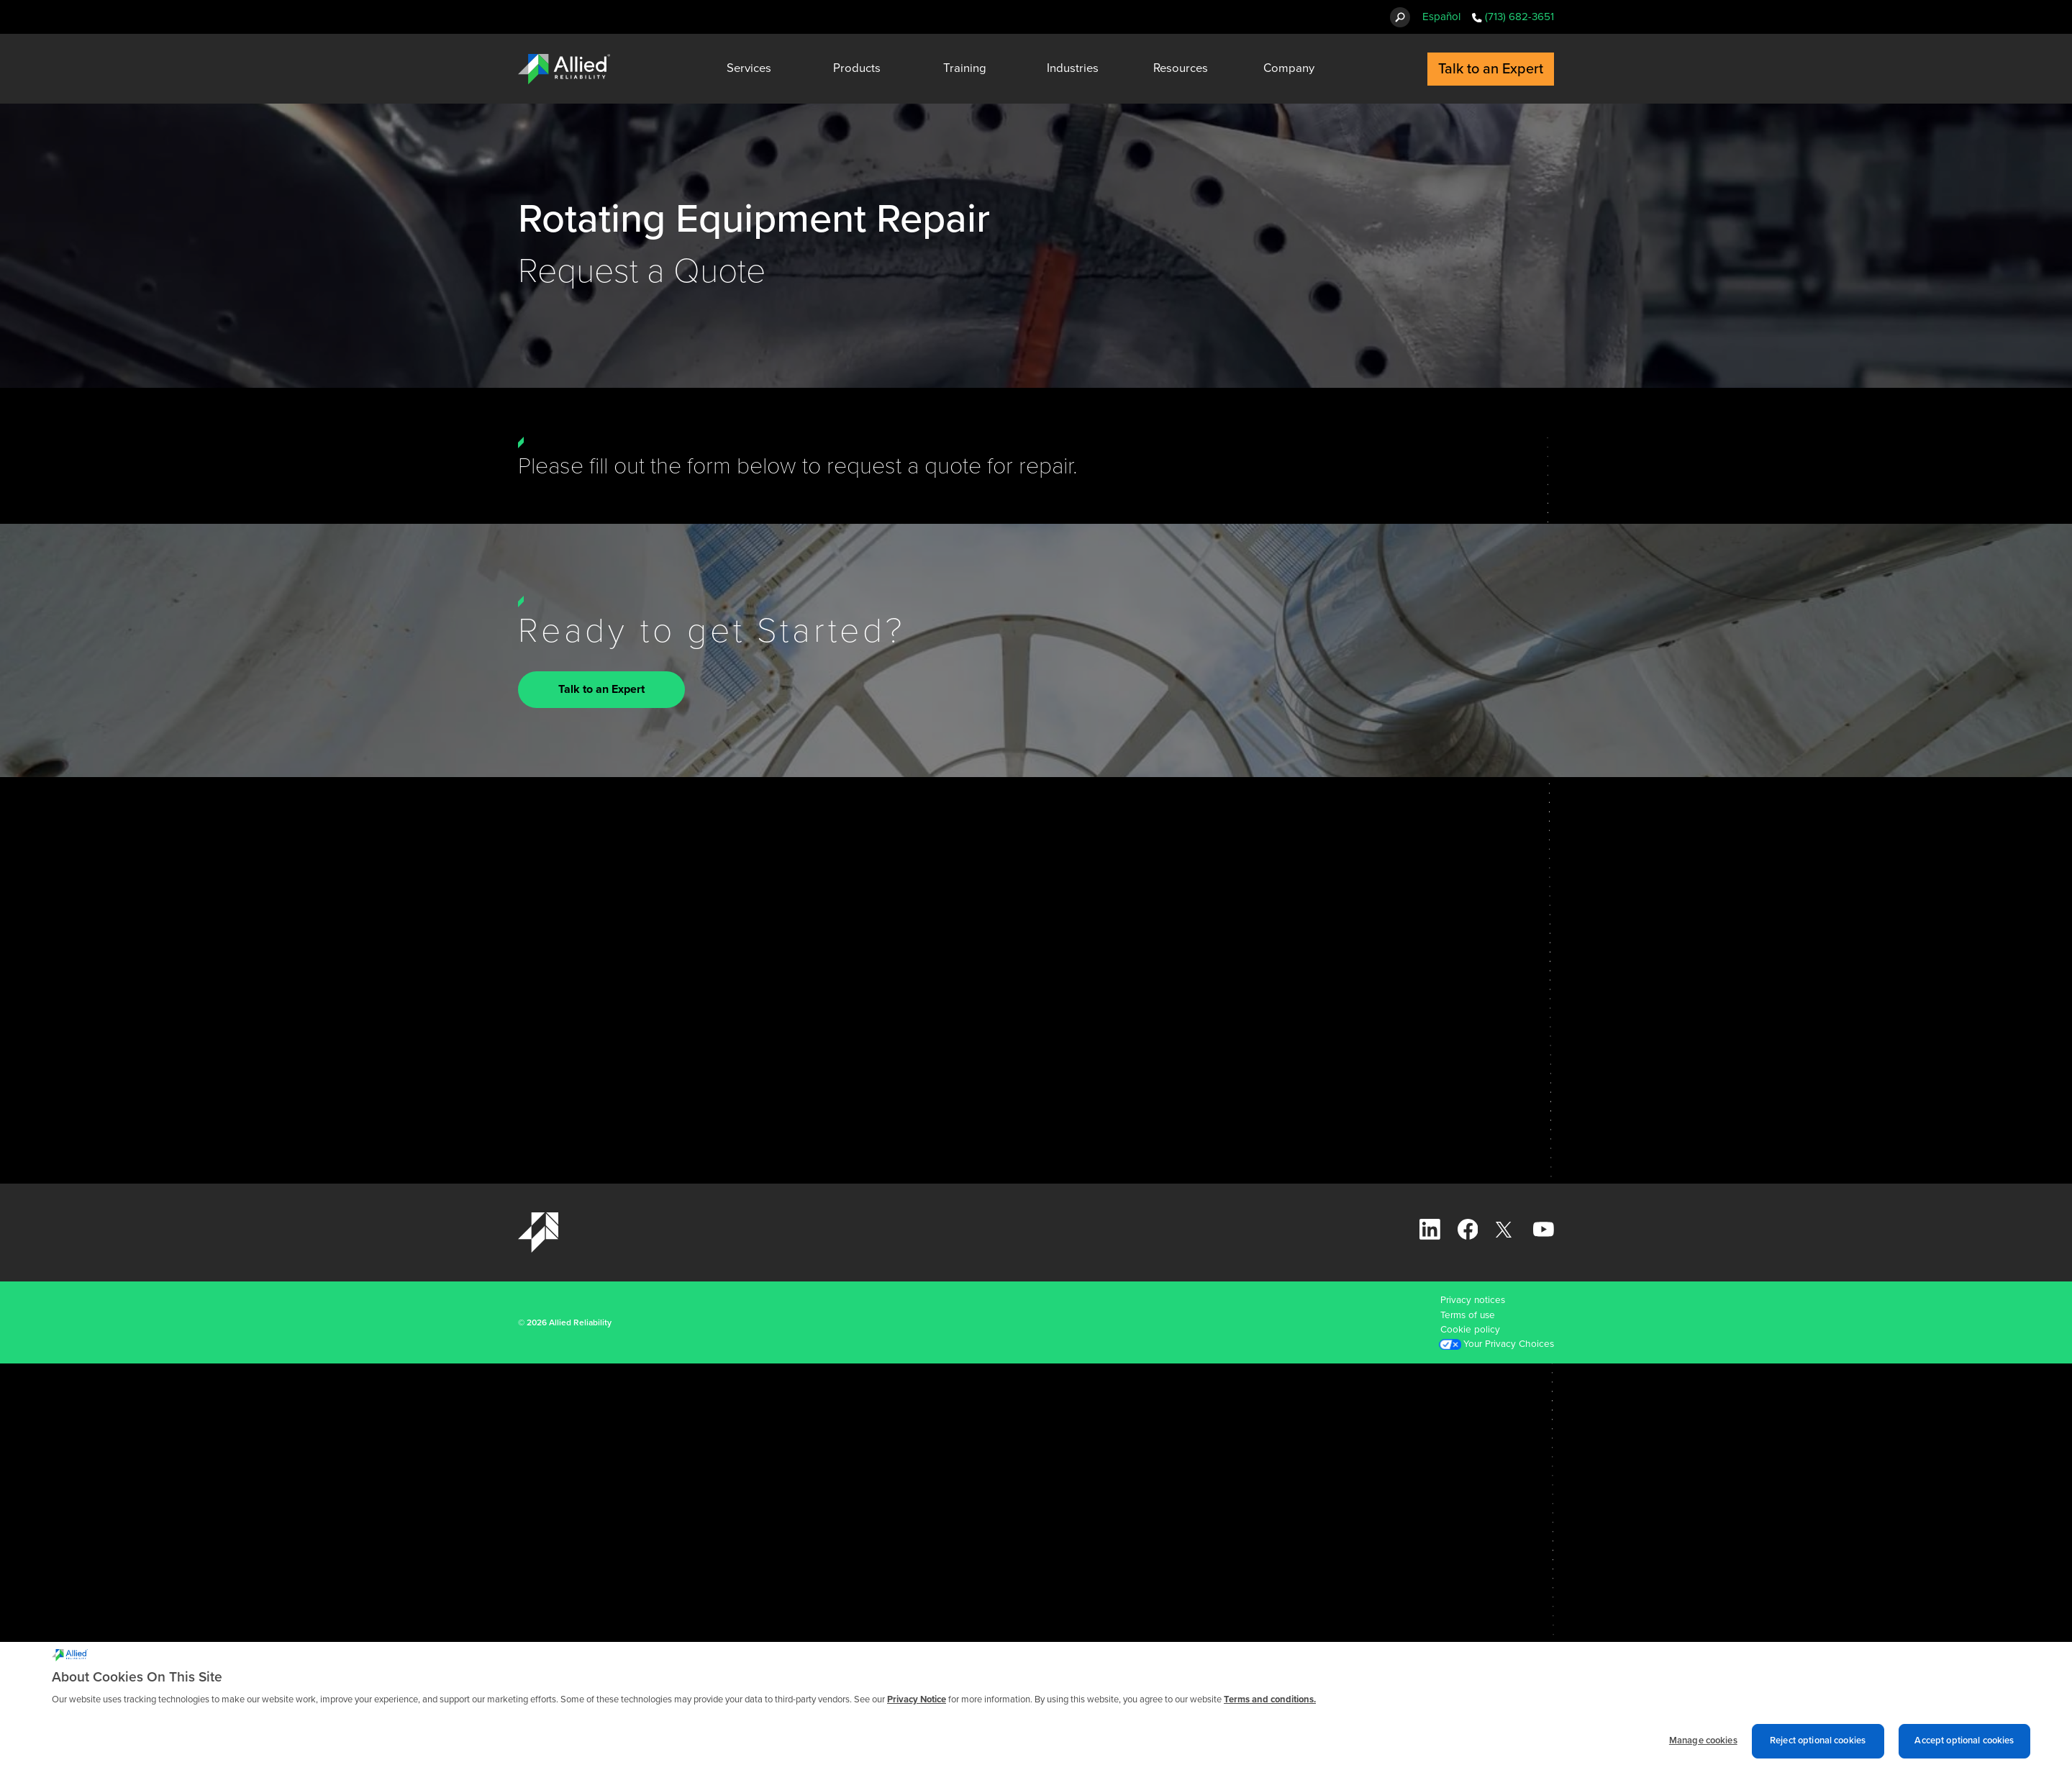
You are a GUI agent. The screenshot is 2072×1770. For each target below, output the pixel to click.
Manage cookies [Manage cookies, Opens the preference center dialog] (1703, 1744)
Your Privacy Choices (1508, 1344)
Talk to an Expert (601, 690)
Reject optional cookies (1818, 1744)
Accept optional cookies (1964, 1744)
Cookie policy (1470, 1329)
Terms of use (1467, 1315)
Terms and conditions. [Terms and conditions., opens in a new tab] (1270, 1703)
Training (964, 68)
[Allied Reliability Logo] (564, 69)
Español (1441, 16)
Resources (1180, 68)
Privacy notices (1472, 1300)
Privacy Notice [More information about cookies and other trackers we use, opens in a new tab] (916, 1703)
